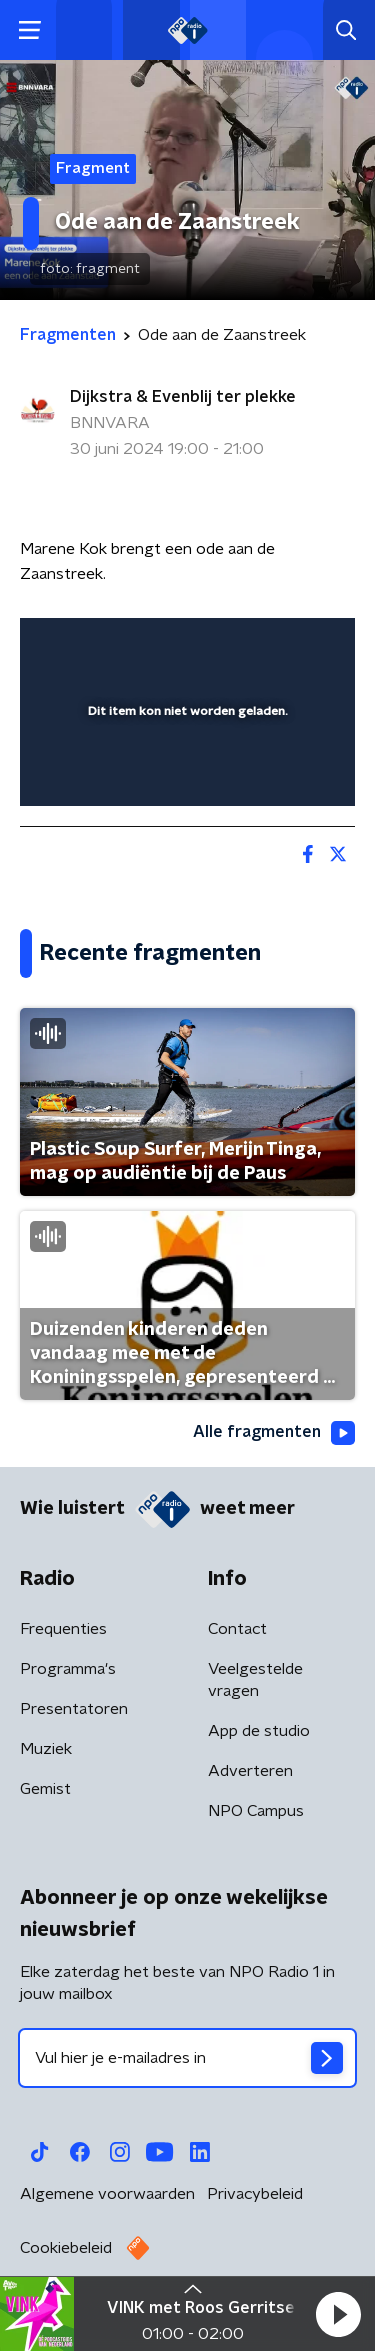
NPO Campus (256, 1811)
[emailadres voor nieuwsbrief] (187, 2058)
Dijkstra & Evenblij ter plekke (183, 397)
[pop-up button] (247, 646)
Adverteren (250, 1771)
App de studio (259, 1731)
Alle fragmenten (274, 1433)
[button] (338, 2314)
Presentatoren (74, 1709)
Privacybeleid (255, 2194)
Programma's (68, 1669)
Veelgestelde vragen (255, 1680)
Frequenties (63, 1629)
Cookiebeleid (66, 2248)
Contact (237, 1629)
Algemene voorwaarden (107, 2194)
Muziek (46, 1749)
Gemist (45, 1789)
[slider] (184, 771)
